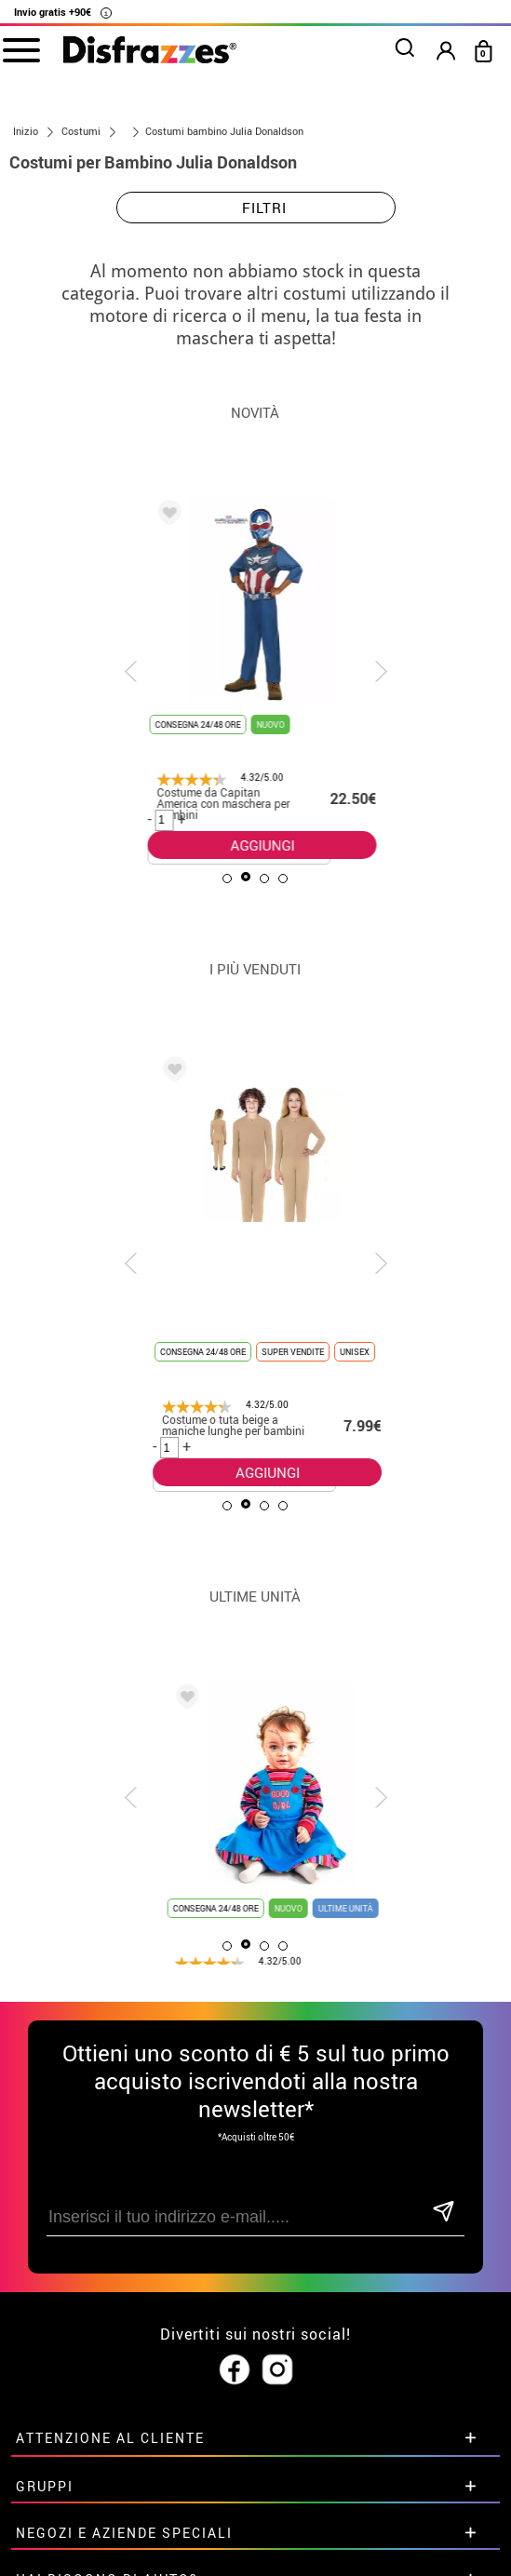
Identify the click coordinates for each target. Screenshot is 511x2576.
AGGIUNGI (241, 845)
